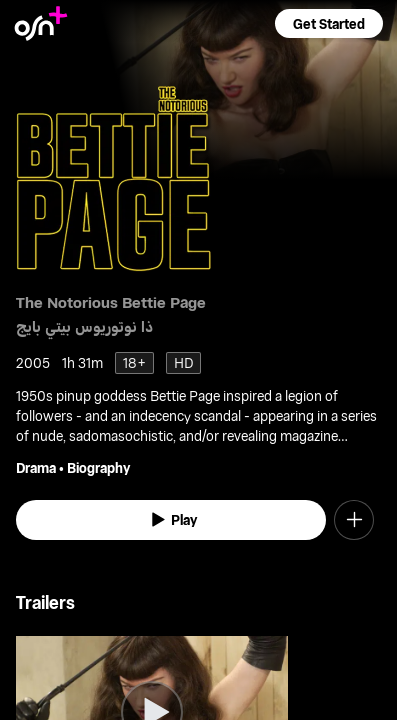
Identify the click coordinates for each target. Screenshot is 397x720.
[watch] (171, 520)
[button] (329, 23)
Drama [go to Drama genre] (36, 467)
